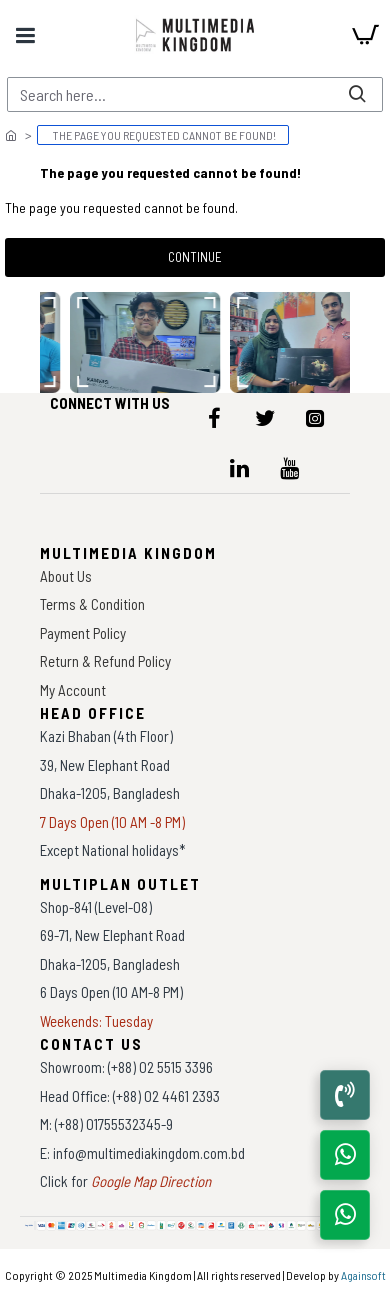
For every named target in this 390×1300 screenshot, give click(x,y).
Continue (195, 257)
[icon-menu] (215, 418)
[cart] (365, 35)
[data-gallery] (146, 342)
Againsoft (363, 1275)
